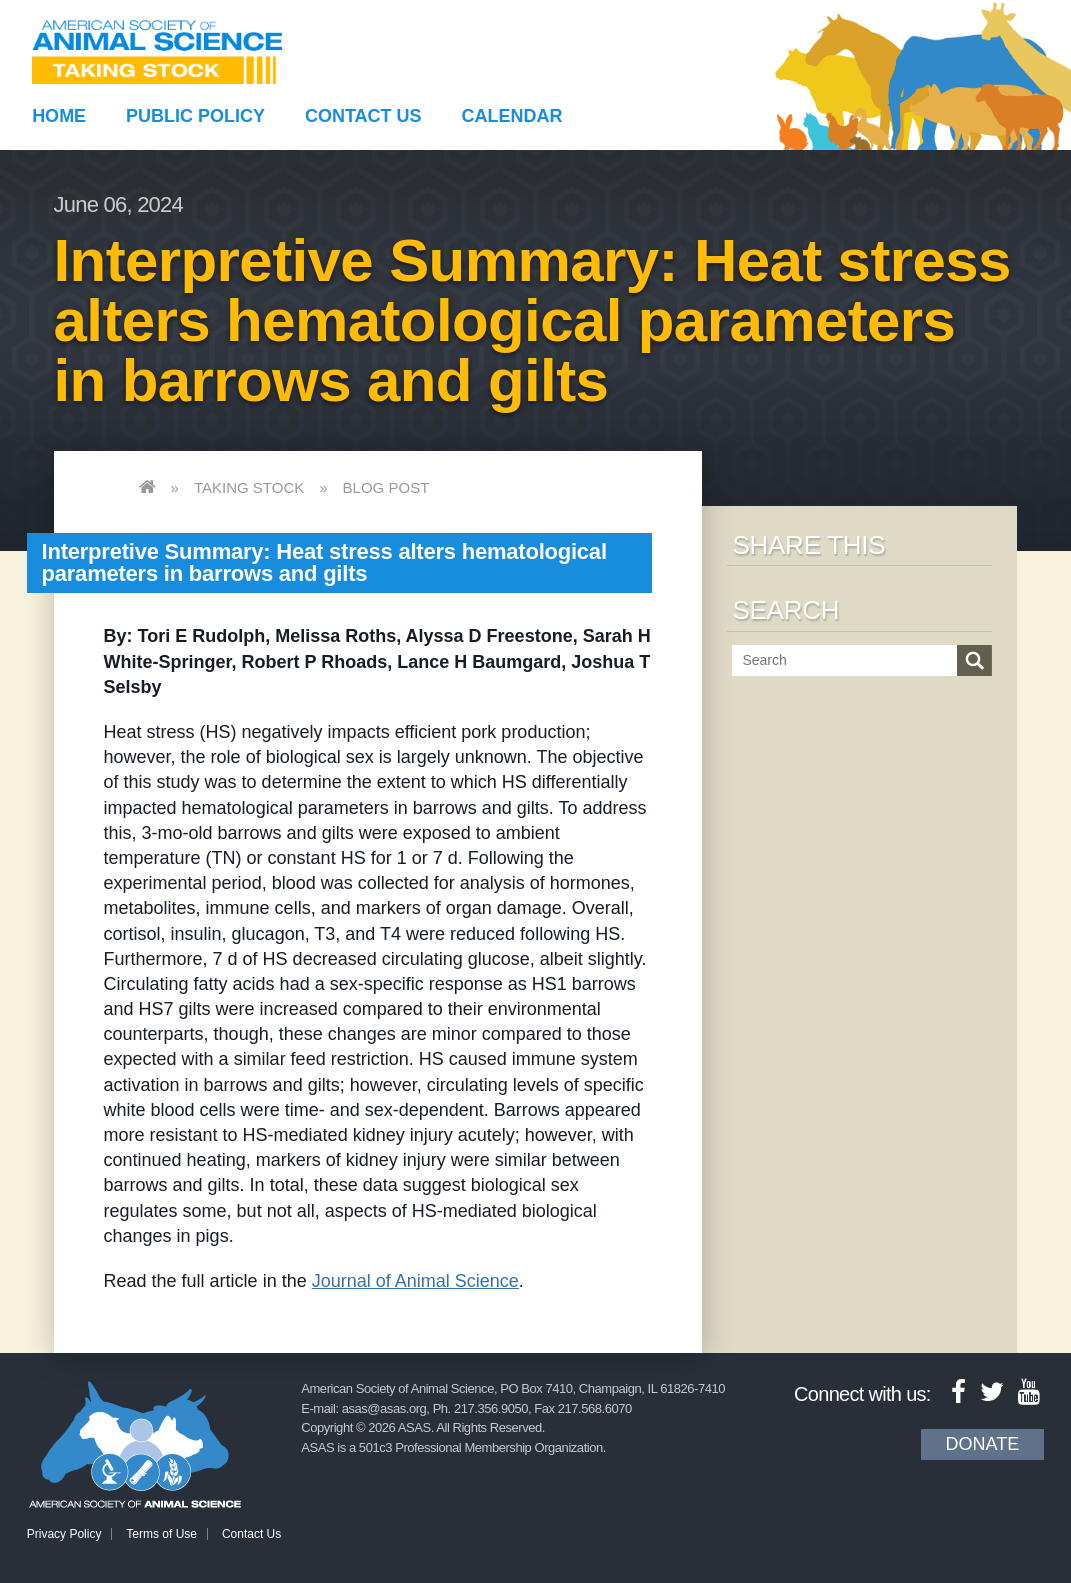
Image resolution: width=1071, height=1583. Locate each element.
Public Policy (195, 116)
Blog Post (386, 487)
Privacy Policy (64, 1534)
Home (59, 116)
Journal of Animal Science (415, 1281)
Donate (983, 1444)
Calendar (511, 116)
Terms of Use (161, 1534)
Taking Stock (249, 487)
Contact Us (363, 116)
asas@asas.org (384, 1408)
